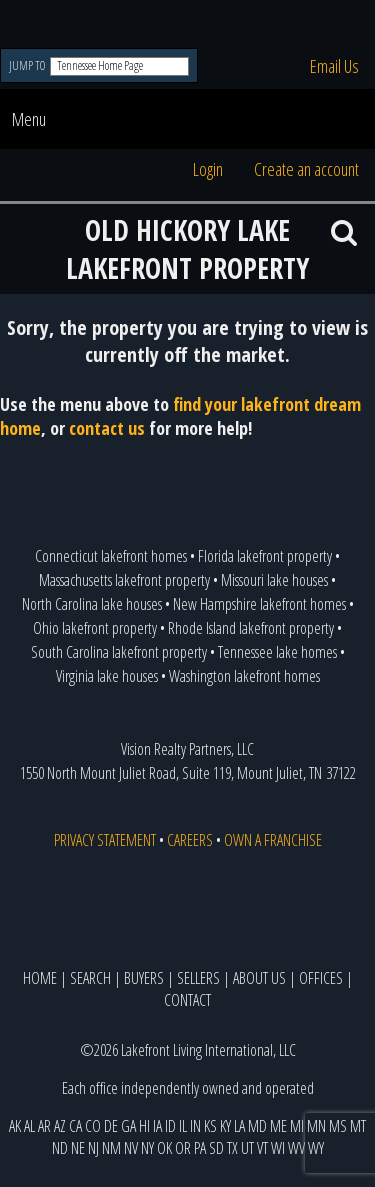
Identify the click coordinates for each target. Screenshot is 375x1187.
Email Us (334, 66)
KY (225, 1126)
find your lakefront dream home (180, 416)
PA (200, 1148)
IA (157, 1126)
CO (93, 1126)
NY (147, 1148)
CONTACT (187, 1000)
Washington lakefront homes (244, 676)
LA (239, 1126)
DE (111, 1126)
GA (128, 1126)
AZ (60, 1126)
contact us (107, 428)
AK (15, 1126)
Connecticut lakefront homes (111, 556)
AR (44, 1126)
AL (29, 1126)
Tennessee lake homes (277, 652)
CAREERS (190, 840)
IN (195, 1126)
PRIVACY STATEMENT (105, 840)
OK (164, 1148)
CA (75, 1126)
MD (257, 1126)
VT (262, 1148)
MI (297, 1126)
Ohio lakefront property (95, 628)
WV (296, 1148)
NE (78, 1148)
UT (247, 1148)
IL (183, 1126)
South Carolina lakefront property (119, 652)
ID (170, 1126)
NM (111, 1148)
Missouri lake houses (274, 580)
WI (278, 1148)
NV (131, 1148)
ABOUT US (259, 978)
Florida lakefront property (265, 556)
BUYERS (144, 978)
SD (216, 1148)
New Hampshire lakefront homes (259, 604)
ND (60, 1148)
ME (278, 1126)
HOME (40, 978)
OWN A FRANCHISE (273, 840)
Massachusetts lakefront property (124, 580)
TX (232, 1148)
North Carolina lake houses (92, 604)
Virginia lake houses (107, 676)
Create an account (306, 169)
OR (183, 1148)
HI (144, 1126)
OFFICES (321, 978)
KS (210, 1126)
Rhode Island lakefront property (251, 628)
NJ (93, 1148)
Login (208, 169)
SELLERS (198, 978)
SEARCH (90, 978)
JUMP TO (28, 65)
